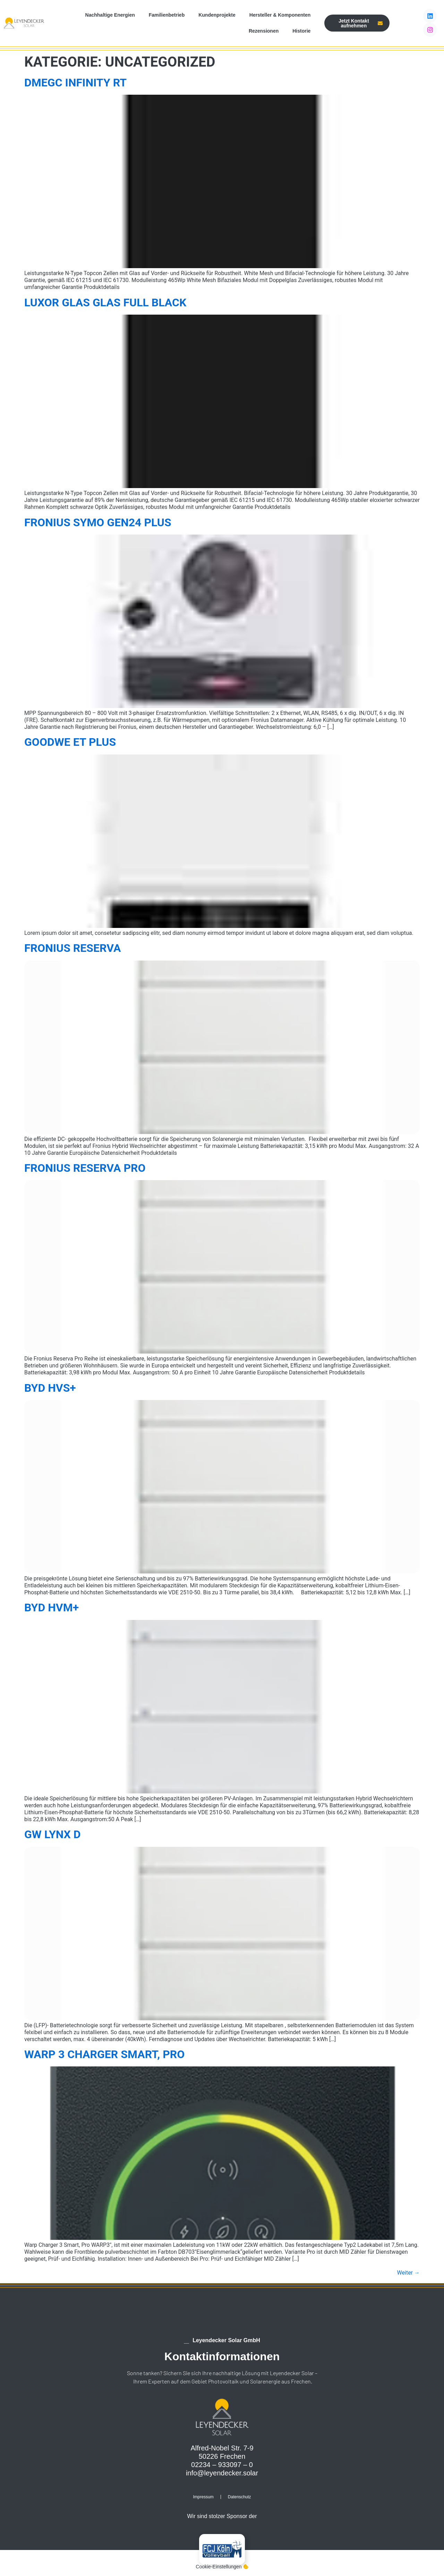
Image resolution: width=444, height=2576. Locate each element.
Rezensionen (264, 31)
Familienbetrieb (167, 15)
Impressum (203, 2496)
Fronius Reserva (72, 948)
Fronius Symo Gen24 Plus (97, 522)
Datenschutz (239, 2496)
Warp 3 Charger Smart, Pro (104, 2054)
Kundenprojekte (217, 15)
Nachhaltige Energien (110, 15)
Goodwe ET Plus (70, 742)
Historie (301, 31)
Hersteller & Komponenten (280, 15)
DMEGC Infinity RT (75, 82)
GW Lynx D (52, 1834)
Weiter (408, 2272)
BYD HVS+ (50, 1387)
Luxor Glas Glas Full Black (105, 302)
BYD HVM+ (51, 1607)
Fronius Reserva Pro (85, 1168)
